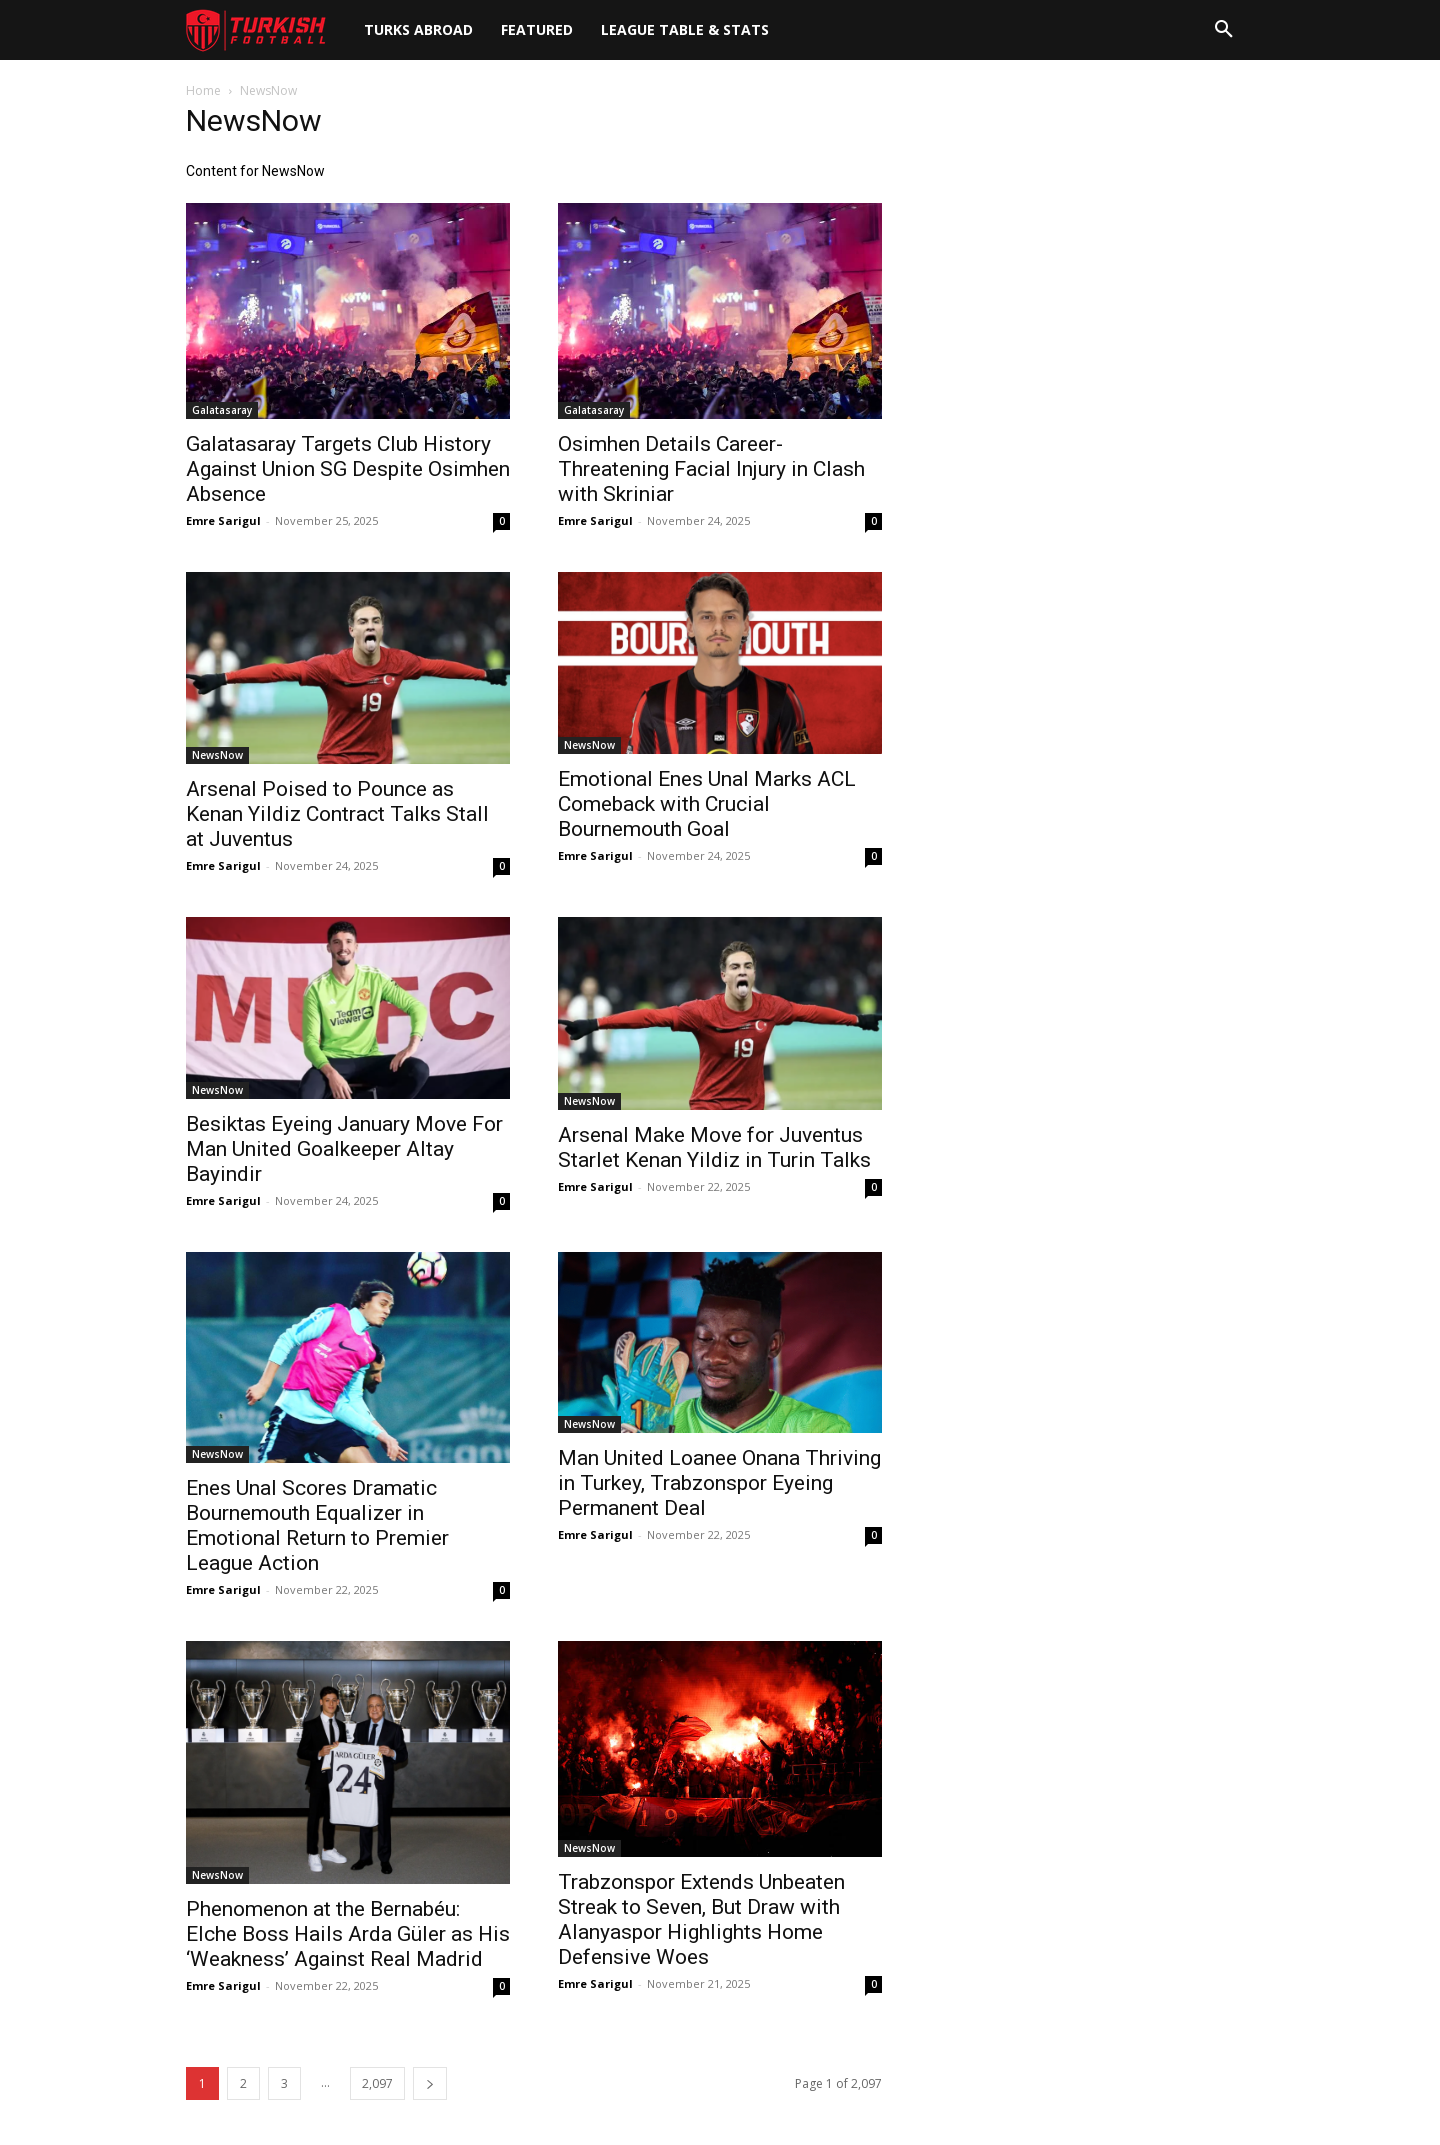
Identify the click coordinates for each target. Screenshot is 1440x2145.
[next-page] (430, 2083)
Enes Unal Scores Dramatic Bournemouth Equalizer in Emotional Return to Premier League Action (317, 1525)
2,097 (377, 2083)
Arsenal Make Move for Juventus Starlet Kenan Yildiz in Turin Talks (714, 1147)
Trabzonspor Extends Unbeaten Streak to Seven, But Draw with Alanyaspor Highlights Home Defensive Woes (701, 1919)
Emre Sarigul (223, 520)
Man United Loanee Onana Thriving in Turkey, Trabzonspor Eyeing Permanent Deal (719, 1483)
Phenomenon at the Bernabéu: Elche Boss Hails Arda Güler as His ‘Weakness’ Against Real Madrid (348, 1934)
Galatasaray (222, 410)
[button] (1224, 30)
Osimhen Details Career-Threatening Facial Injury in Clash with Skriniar (711, 469)
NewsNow (217, 755)
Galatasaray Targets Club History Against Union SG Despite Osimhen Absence (348, 469)
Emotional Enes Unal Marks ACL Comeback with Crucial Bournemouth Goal (707, 804)
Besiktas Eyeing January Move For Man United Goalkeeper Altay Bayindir (344, 1149)
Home (203, 90)
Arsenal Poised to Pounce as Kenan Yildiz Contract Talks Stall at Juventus (337, 814)
